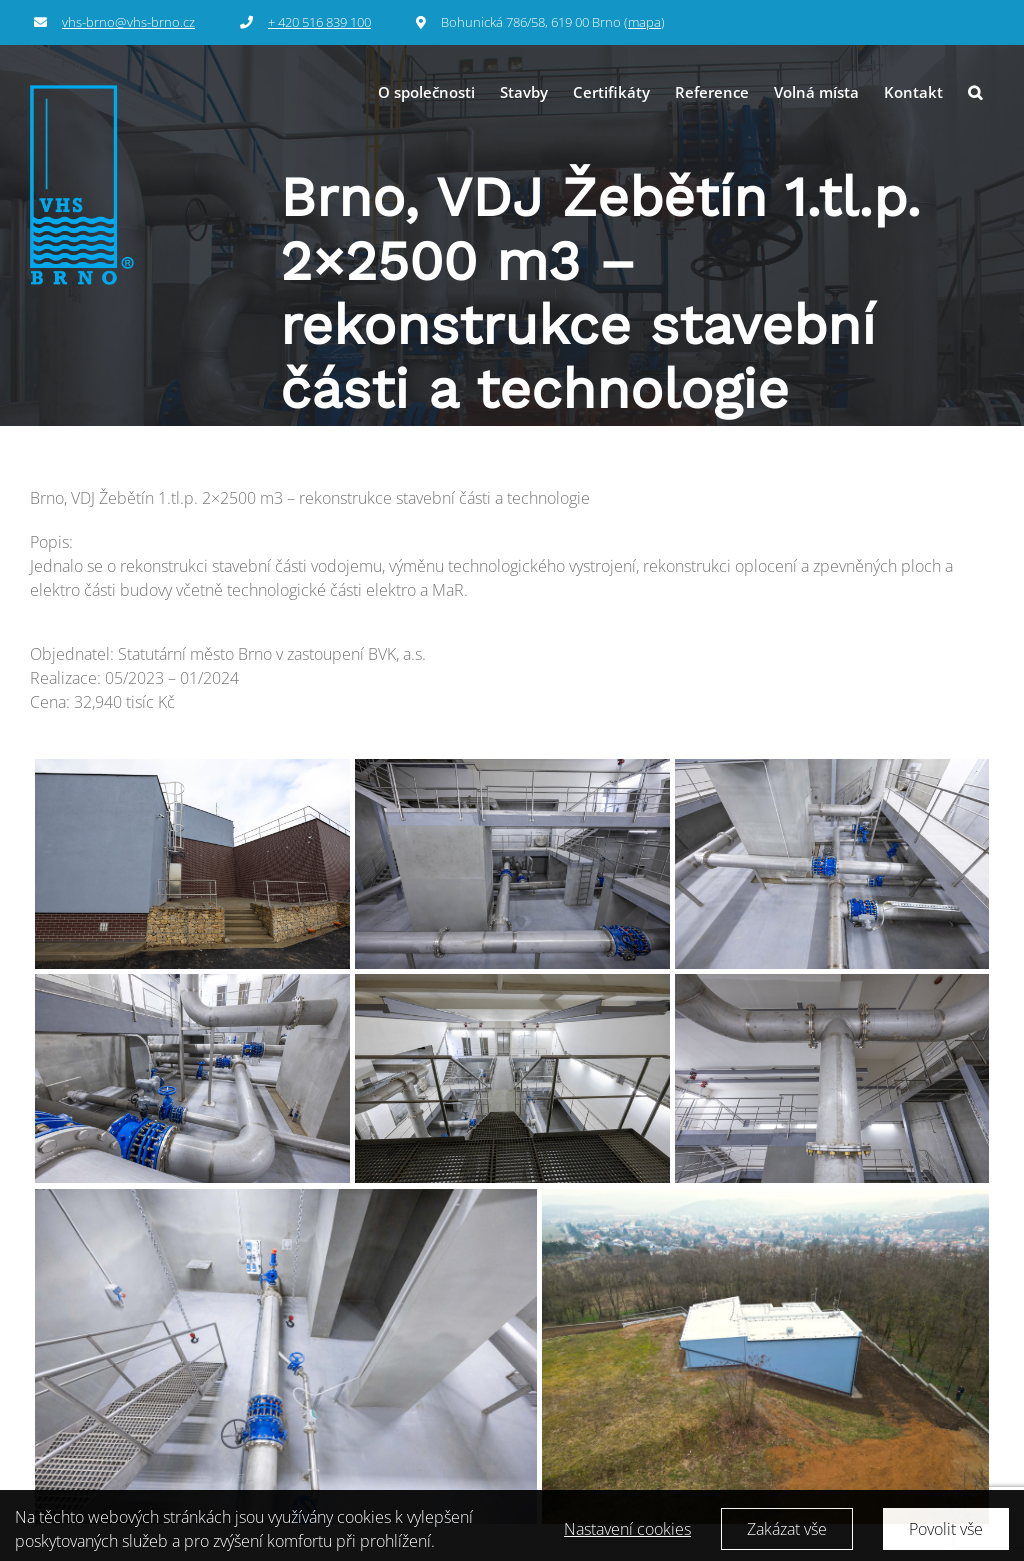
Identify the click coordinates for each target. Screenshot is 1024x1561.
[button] (974, 92)
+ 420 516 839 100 (319, 22)
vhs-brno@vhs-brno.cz (128, 22)
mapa (644, 22)
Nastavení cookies (627, 1536)
